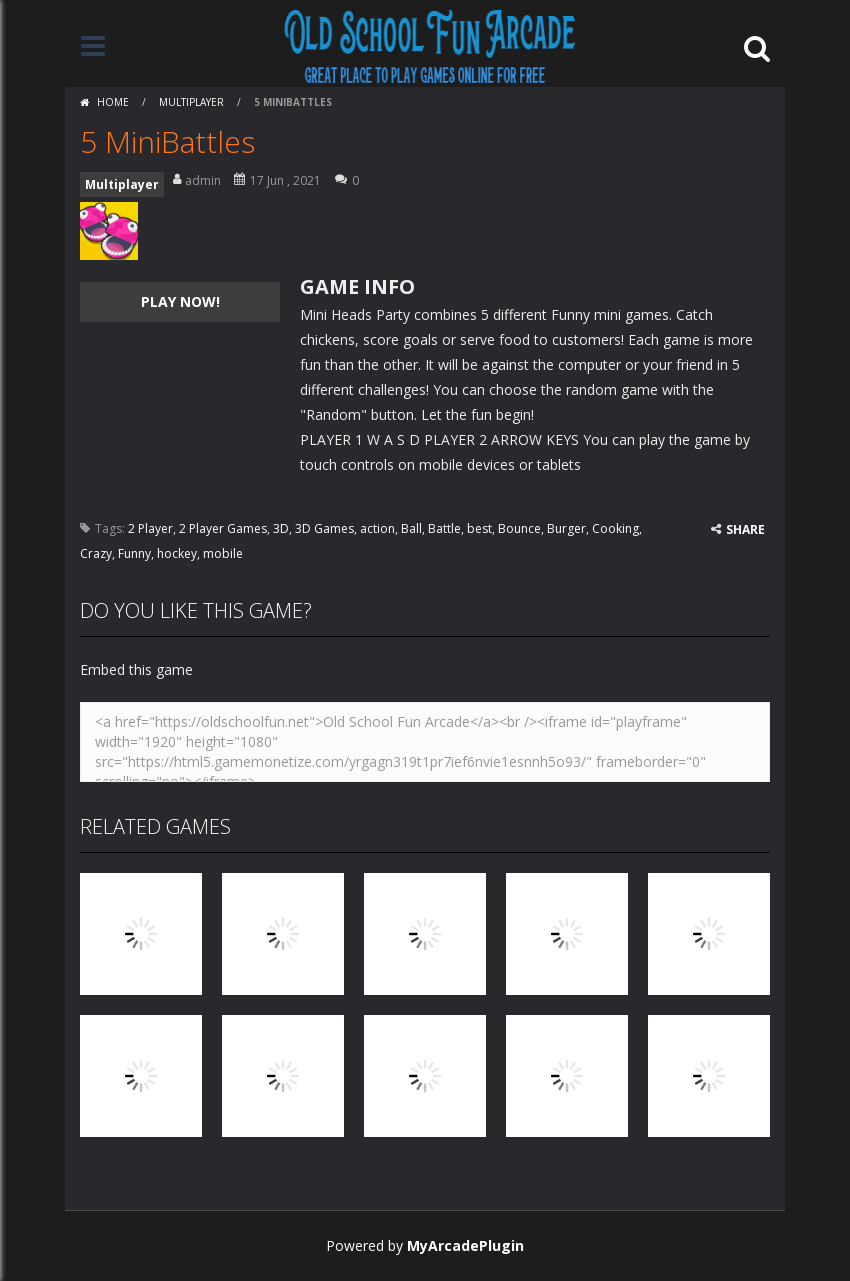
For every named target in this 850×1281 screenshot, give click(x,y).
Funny (134, 553)
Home (113, 102)
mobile (223, 553)
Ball (411, 528)
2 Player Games (223, 528)
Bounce (519, 528)
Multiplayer (191, 102)
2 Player (150, 528)
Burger (566, 528)
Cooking (615, 528)
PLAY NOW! (180, 301)
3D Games (324, 528)
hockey (177, 553)
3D (281, 528)
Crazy (96, 553)
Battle (444, 528)
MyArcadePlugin (465, 1245)
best (479, 528)
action (377, 528)
